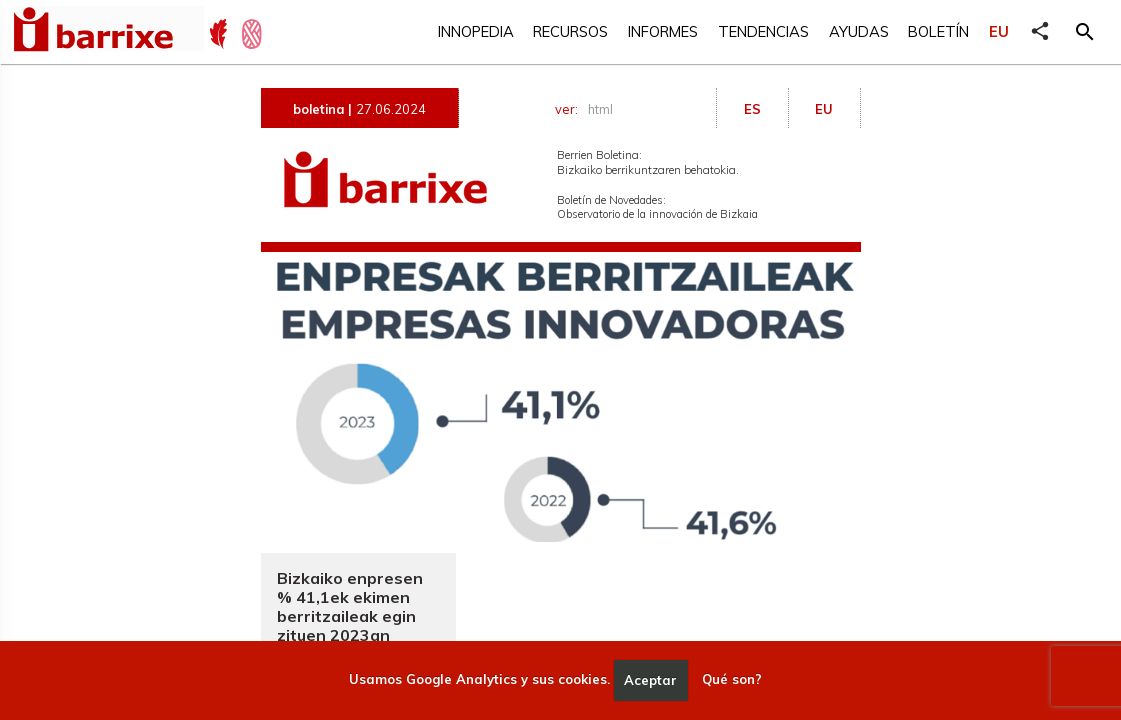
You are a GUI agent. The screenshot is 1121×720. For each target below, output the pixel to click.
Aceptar (650, 680)
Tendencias (763, 31)
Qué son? (732, 680)
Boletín (938, 31)
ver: (587, 109)
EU (999, 31)
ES (752, 109)
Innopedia (476, 31)
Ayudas (859, 31)
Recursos (570, 31)
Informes (663, 31)
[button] (1085, 32)
